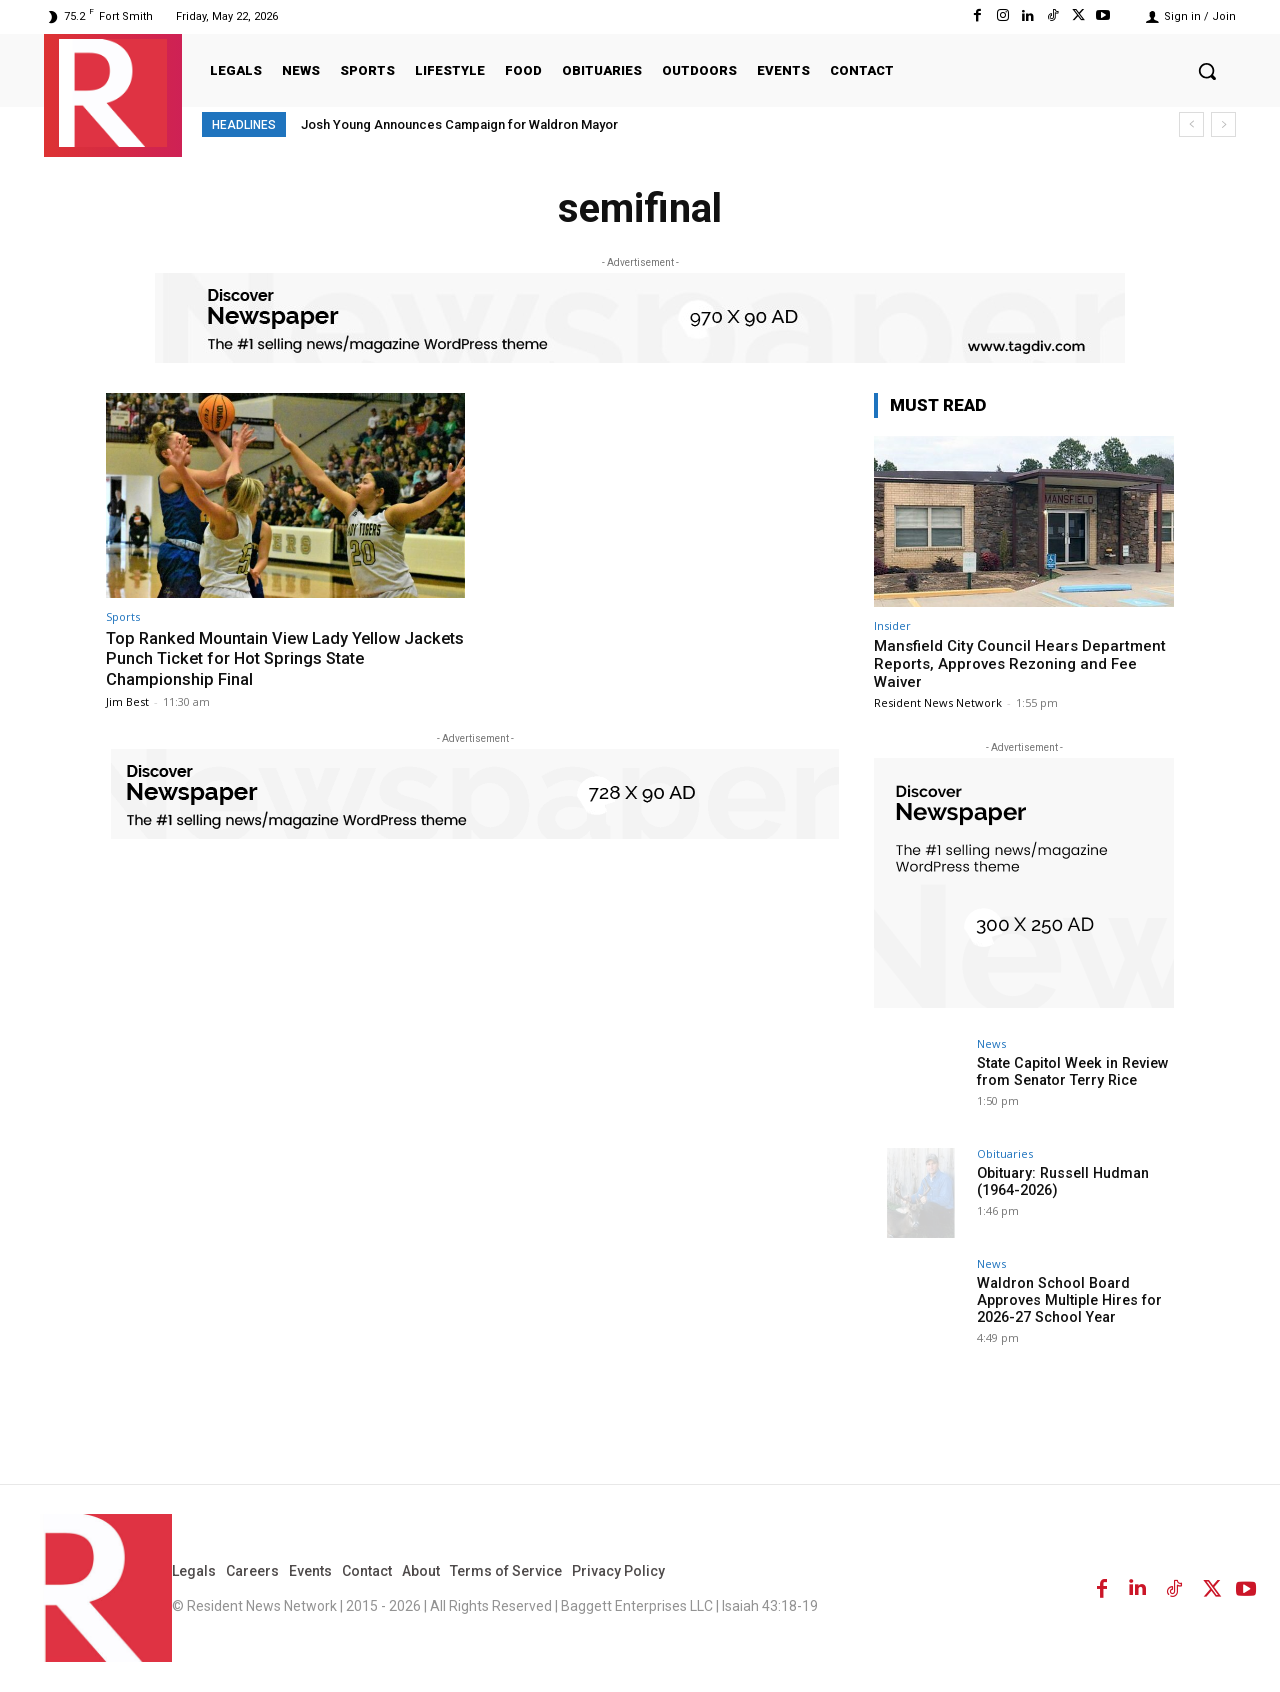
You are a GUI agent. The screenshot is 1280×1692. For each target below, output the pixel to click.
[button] (1207, 71)
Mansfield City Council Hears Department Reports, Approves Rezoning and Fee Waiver (1020, 664)
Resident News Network (938, 702)
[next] (1223, 124)
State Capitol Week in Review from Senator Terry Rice (1069, 1071)
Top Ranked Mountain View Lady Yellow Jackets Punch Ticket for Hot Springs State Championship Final (273, 658)
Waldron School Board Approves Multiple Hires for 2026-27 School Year (1067, 1300)
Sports (123, 616)
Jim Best (127, 700)
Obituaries (1005, 1153)
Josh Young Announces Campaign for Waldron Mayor (459, 124)
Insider (892, 625)
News (991, 1043)
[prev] (1191, 124)
